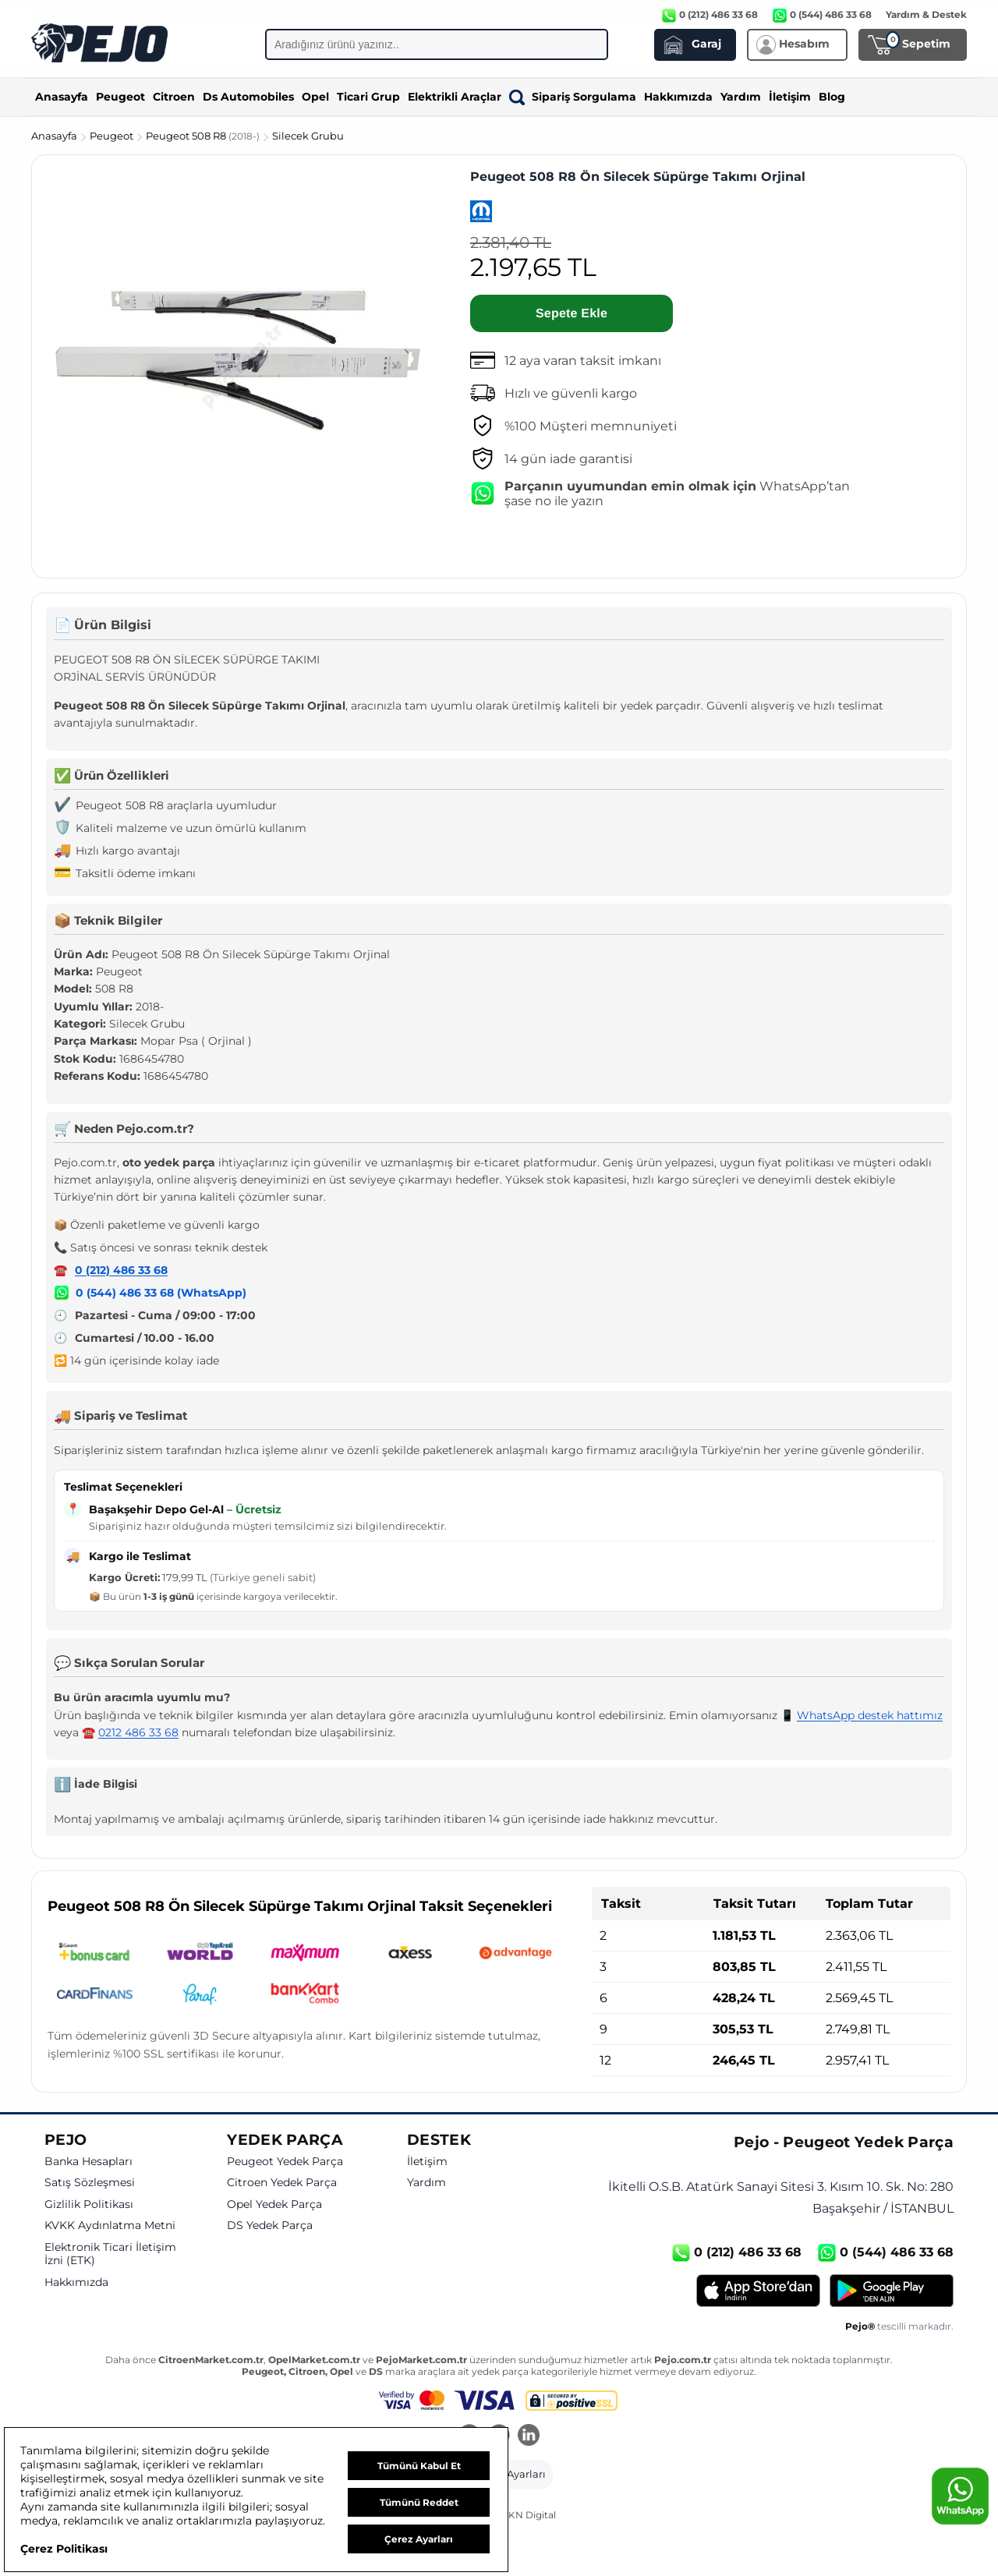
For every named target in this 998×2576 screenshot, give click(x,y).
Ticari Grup (368, 97)
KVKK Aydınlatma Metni (109, 2225)
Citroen (174, 97)
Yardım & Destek (926, 14)
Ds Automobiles (248, 97)
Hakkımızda (678, 97)
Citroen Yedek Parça (282, 2182)
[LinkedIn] (529, 2436)
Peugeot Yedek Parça (285, 2161)
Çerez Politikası (64, 2549)
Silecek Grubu (308, 135)
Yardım (740, 97)
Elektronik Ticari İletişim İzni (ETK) (110, 2254)
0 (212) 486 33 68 (121, 1270)
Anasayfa (61, 97)
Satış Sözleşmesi (89, 2182)
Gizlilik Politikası (88, 2204)
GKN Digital (528, 2515)
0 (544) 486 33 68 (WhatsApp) (161, 1293)
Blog (832, 97)
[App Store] (758, 2290)
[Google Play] (892, 2290)
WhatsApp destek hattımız (870, 1715)
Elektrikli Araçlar (454, 97)
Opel (315, 97)
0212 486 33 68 (138, 1732)
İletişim (790, 97)
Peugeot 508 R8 (204, 135)
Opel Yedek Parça (274, 2204)
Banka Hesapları (88, 2161)
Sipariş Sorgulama (572, 97)
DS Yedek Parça (270, 2225)
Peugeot (120, 97)
